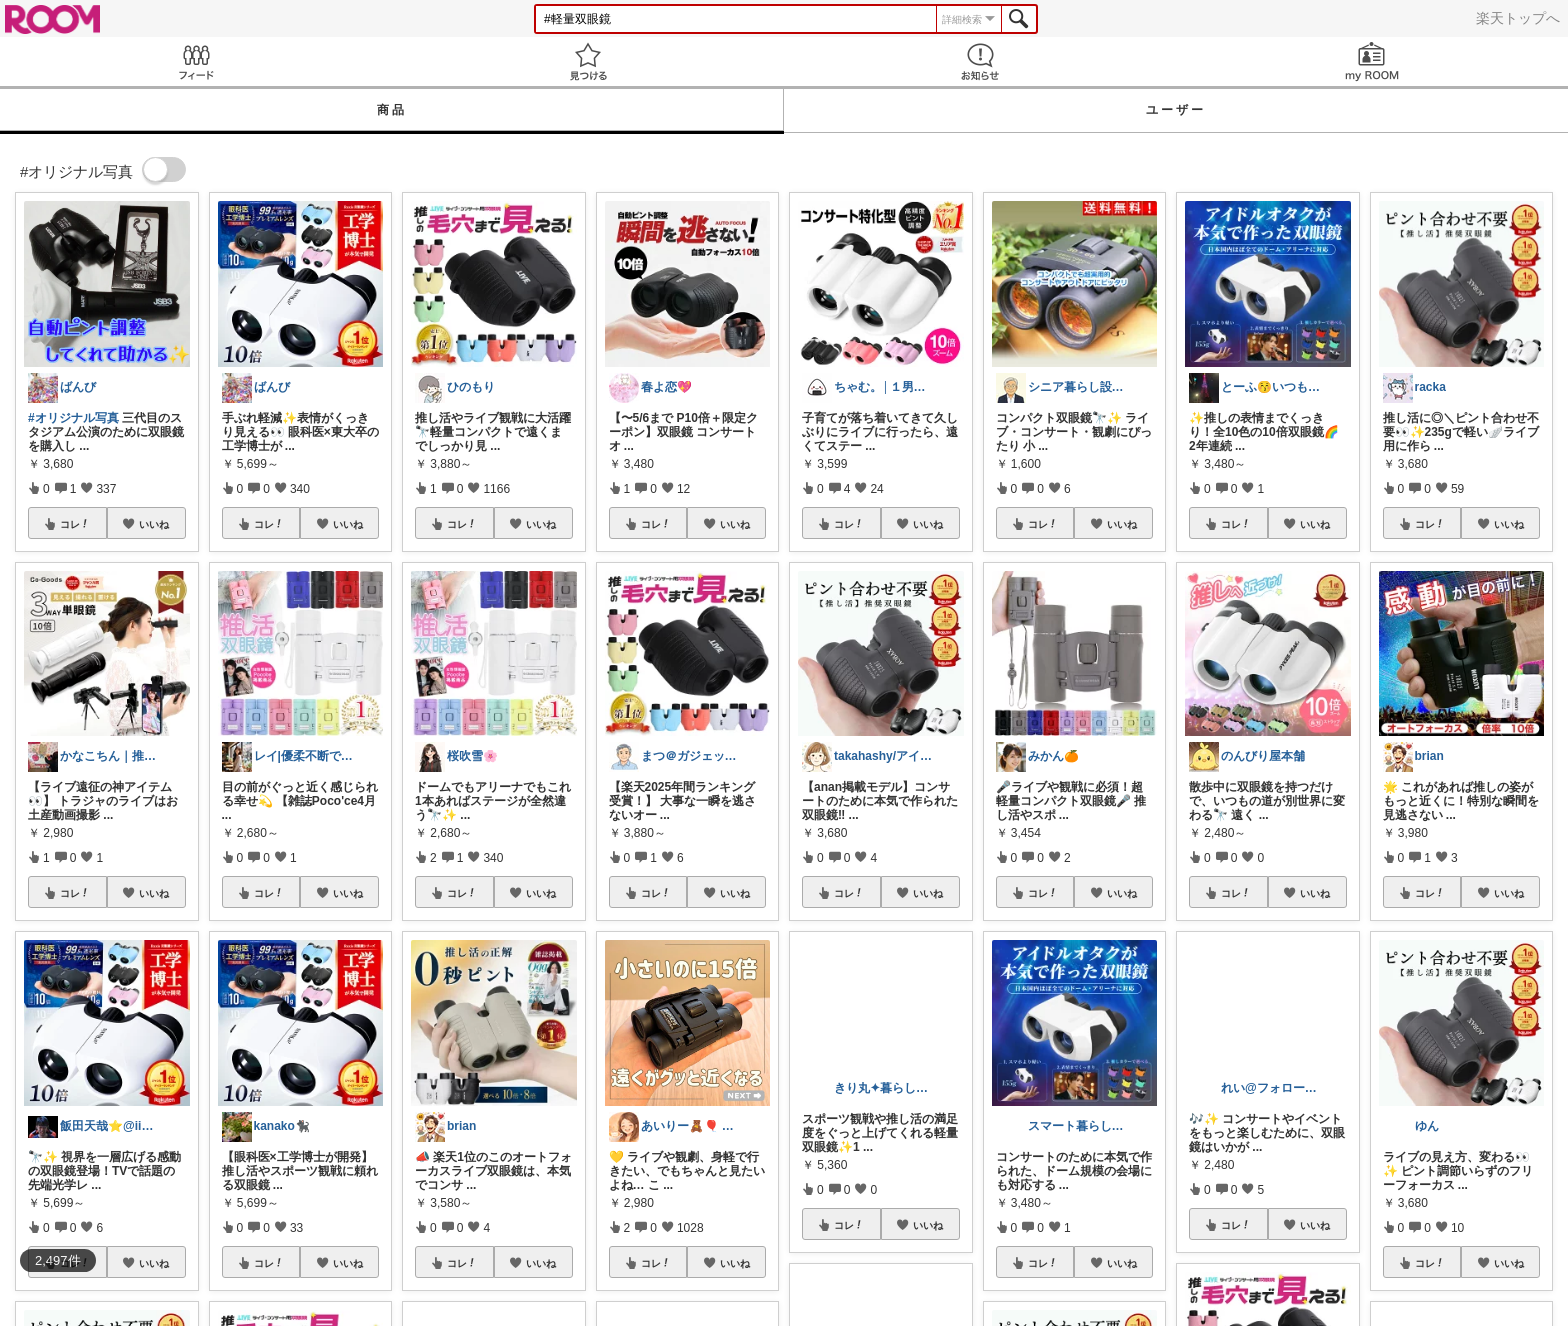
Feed (196, 61)
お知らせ (980, 61)
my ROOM (1372, 61)
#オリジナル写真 (73, 418)
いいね (154, 524)
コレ (75, 524)
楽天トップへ (1518, 18)
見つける (588, 61)
